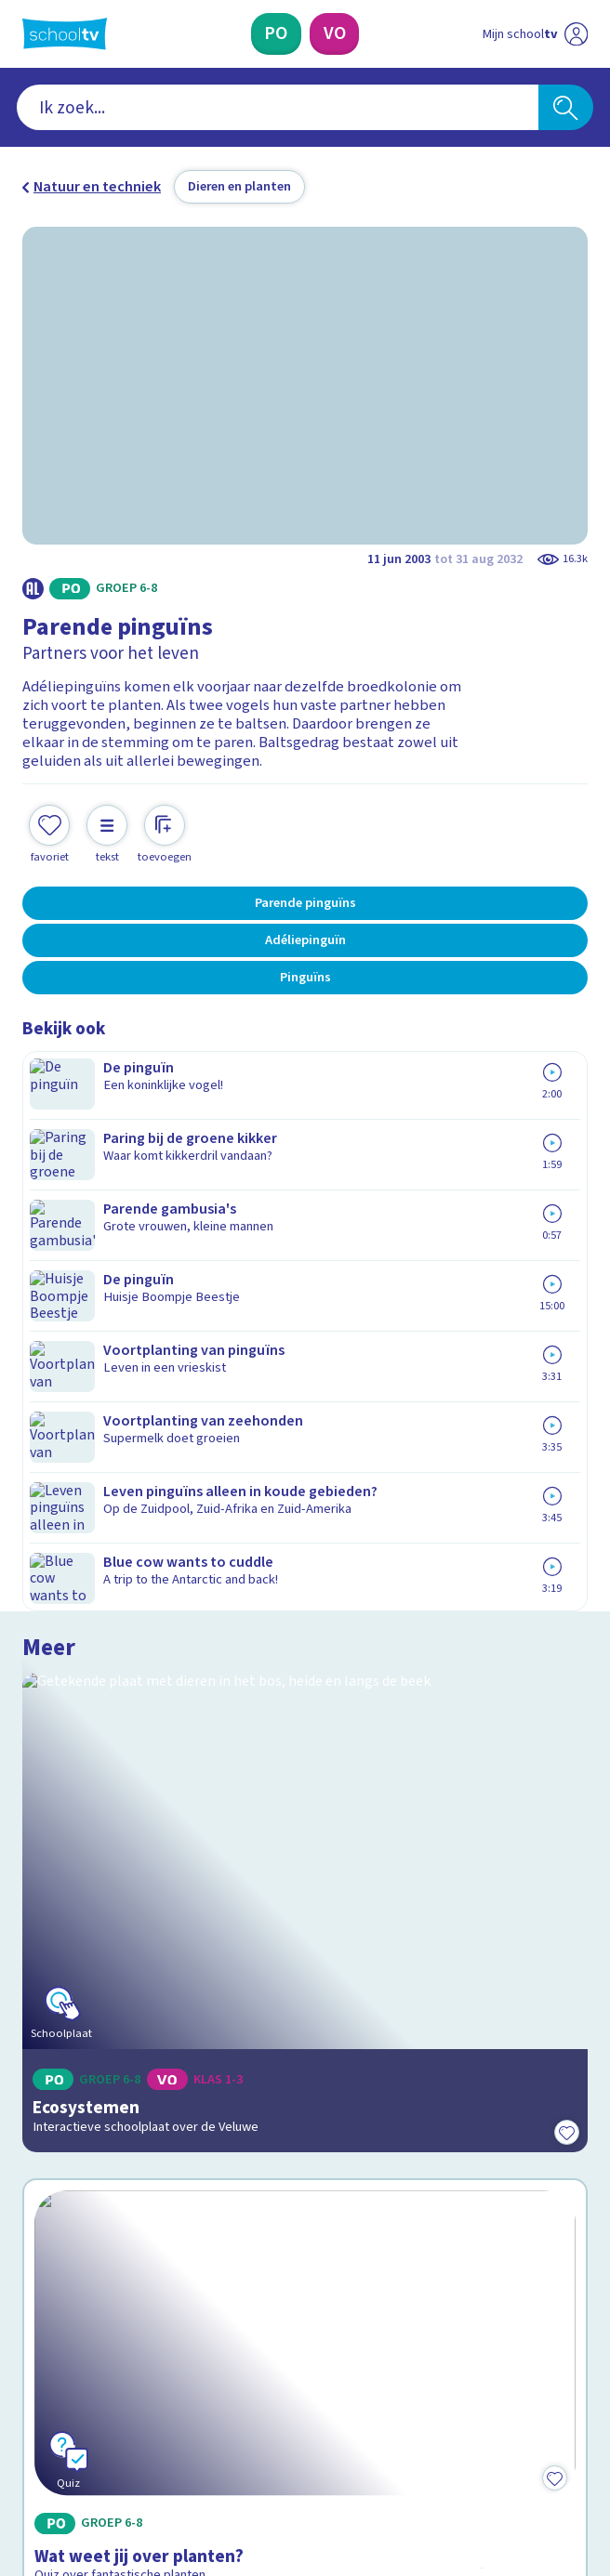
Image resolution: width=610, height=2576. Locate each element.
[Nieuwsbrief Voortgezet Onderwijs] (403, 2272)
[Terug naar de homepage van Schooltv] (64, 34)
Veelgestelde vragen (105, 2080)
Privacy (51, 2132)
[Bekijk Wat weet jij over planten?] (305, 1574)
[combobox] (277, 107)
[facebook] (31, 2419)
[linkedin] (113, 2419)
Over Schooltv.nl (88, 2106)
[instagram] (72, 2419)
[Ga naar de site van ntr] (518, 2464)
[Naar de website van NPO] (576, 34)
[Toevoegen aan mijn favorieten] (49, 816)
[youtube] (154, 2419)
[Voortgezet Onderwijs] (334, 34)
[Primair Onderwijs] (275, 34)
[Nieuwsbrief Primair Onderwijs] (207, 2272)
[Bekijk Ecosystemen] (305, 1227)
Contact (54, 2053)
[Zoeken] (565, 107)
